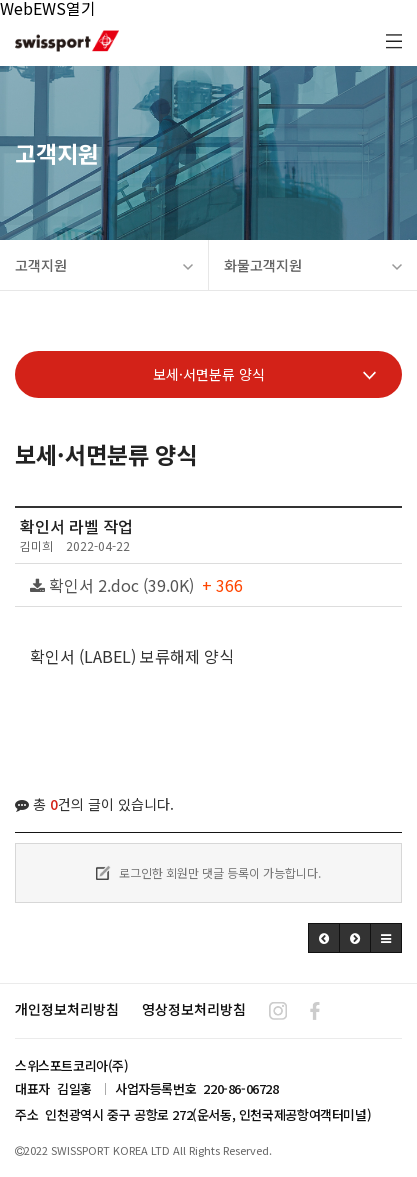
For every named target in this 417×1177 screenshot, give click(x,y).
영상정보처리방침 (194, 1009)
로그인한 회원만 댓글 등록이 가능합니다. (208, 872)
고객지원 (104, 265)
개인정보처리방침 (67, 1009)
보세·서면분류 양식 (265, 374)
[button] (324, 938)
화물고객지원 (313, 265)
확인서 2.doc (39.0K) (136, 585)
